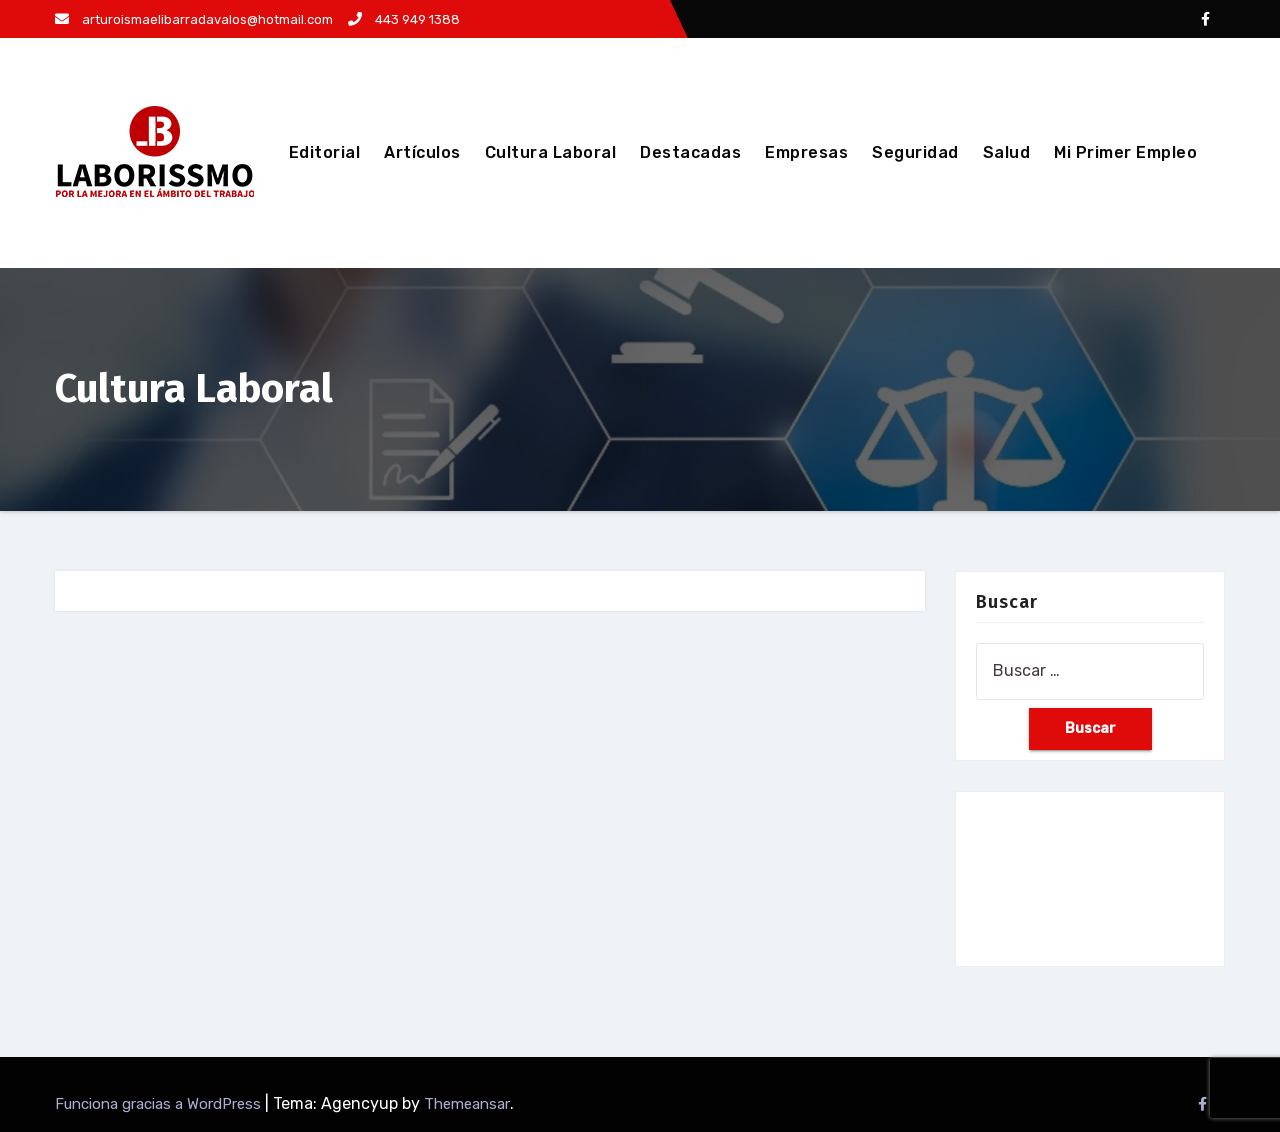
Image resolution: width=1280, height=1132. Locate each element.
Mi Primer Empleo (1125, 152)
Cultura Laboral (551, 152)
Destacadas (690, 152)
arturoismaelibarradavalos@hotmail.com (194, 19)
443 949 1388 (404, 19)
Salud (1007, 152)
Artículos (422, 152)
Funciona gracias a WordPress (160, 1104)
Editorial (325, 152)
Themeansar (467, 1104)
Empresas (806, 152)
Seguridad (915, 152)
